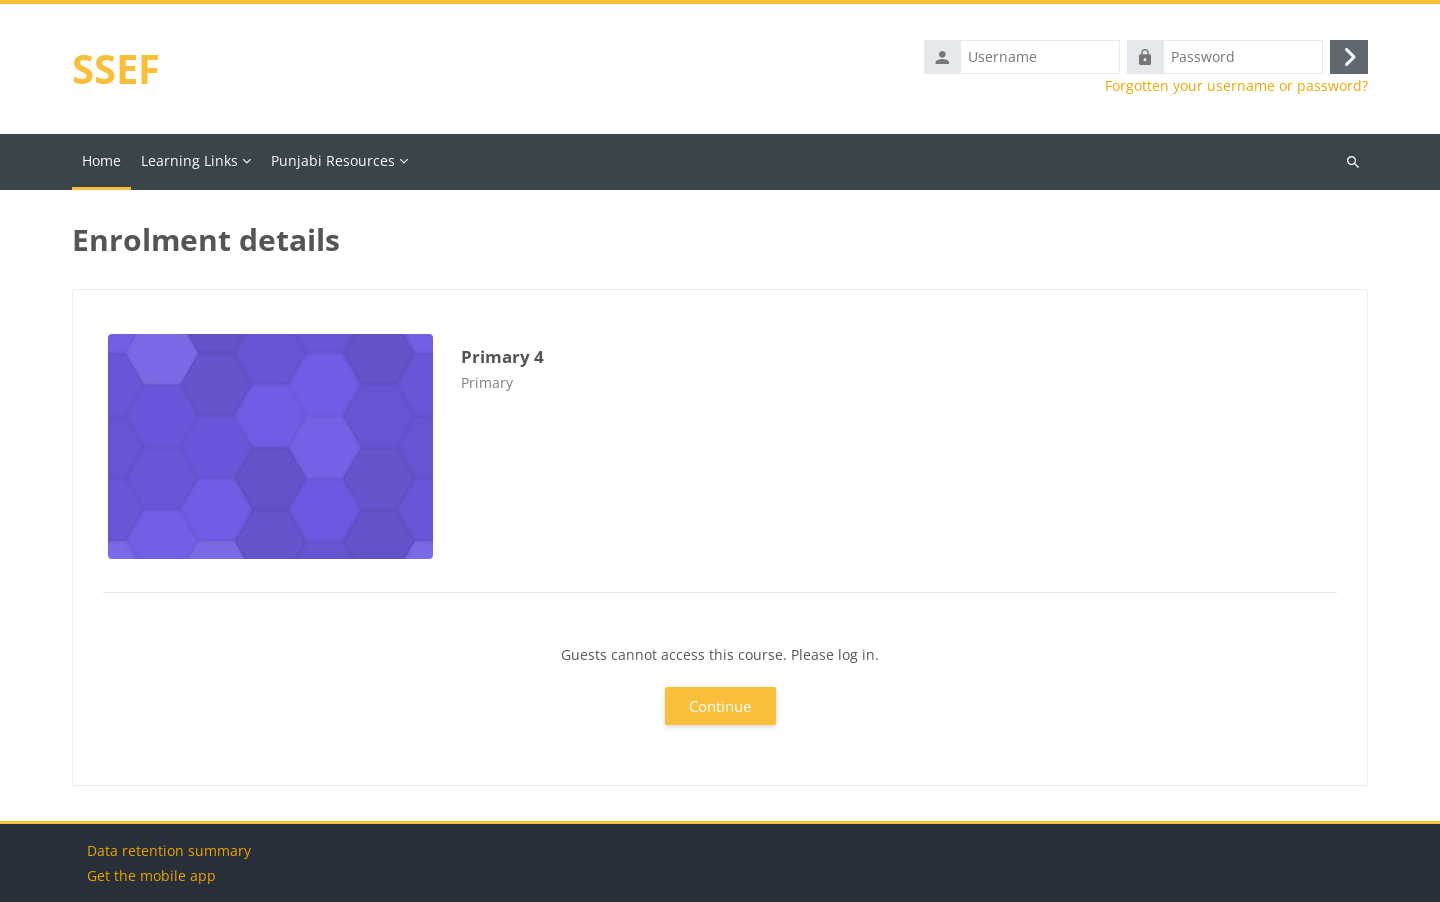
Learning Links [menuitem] (189, 160)
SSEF (116, 68)
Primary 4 (502, 356)
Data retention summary (169, 850)
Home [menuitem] (101, 160)
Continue (720, 706)
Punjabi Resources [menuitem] (333, 160)
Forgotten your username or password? (1236, 86)
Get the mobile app (151, 875)
